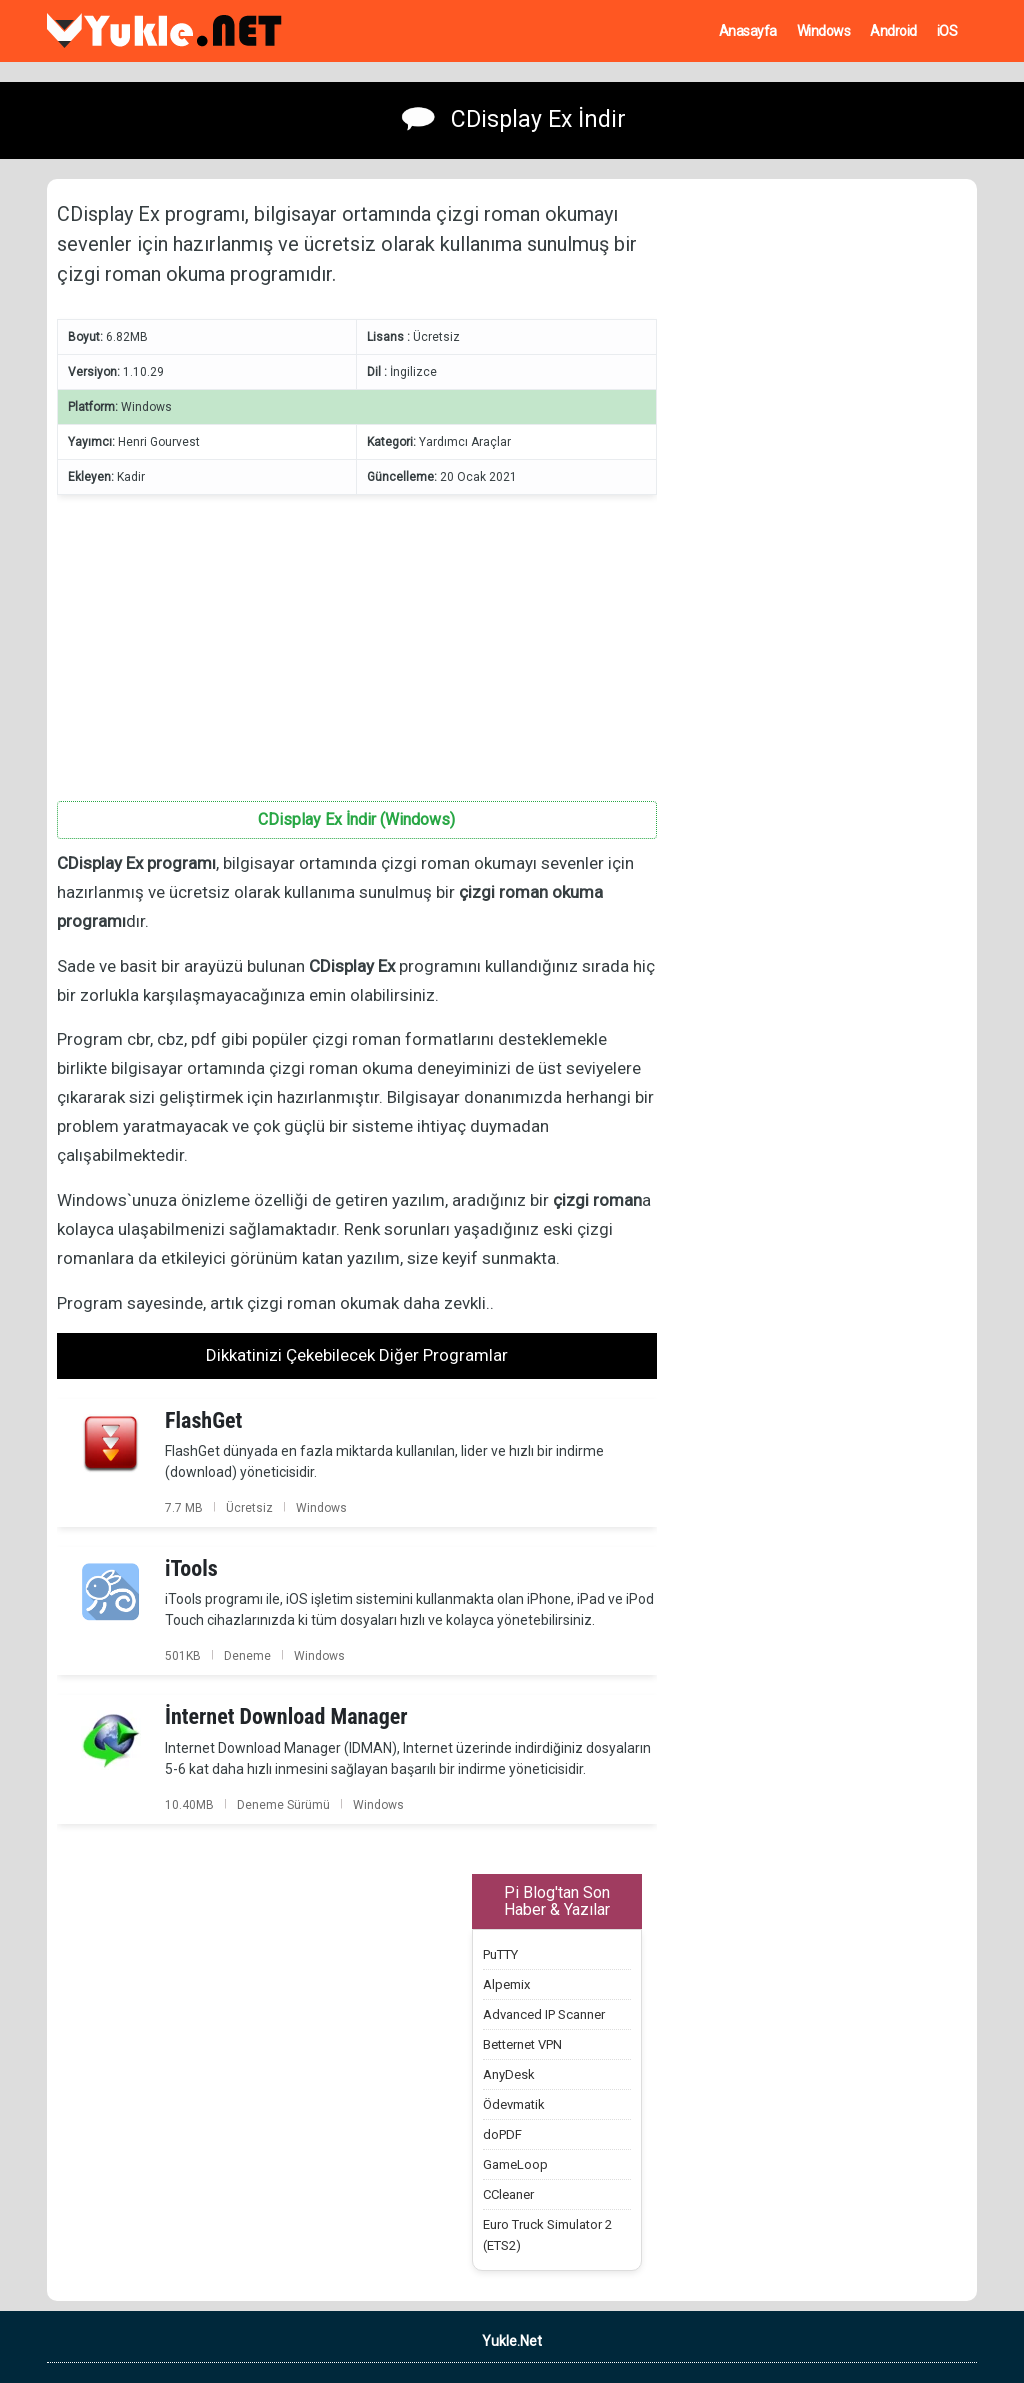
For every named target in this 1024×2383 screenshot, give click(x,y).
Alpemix (506, 1984)
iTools (191, 1568)
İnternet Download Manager (286, 1716)
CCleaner (508, 2194)
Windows (824, 31)
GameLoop (515, 2164)
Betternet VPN (522, 2044)
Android (893, 31)
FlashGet (203, 1420)
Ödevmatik (514, 2104)
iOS (947, 31)
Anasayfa (748, 31)
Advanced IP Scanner (544, 2014)
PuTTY (500, 1954)
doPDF (502, 2134)
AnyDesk (509, 2074)
